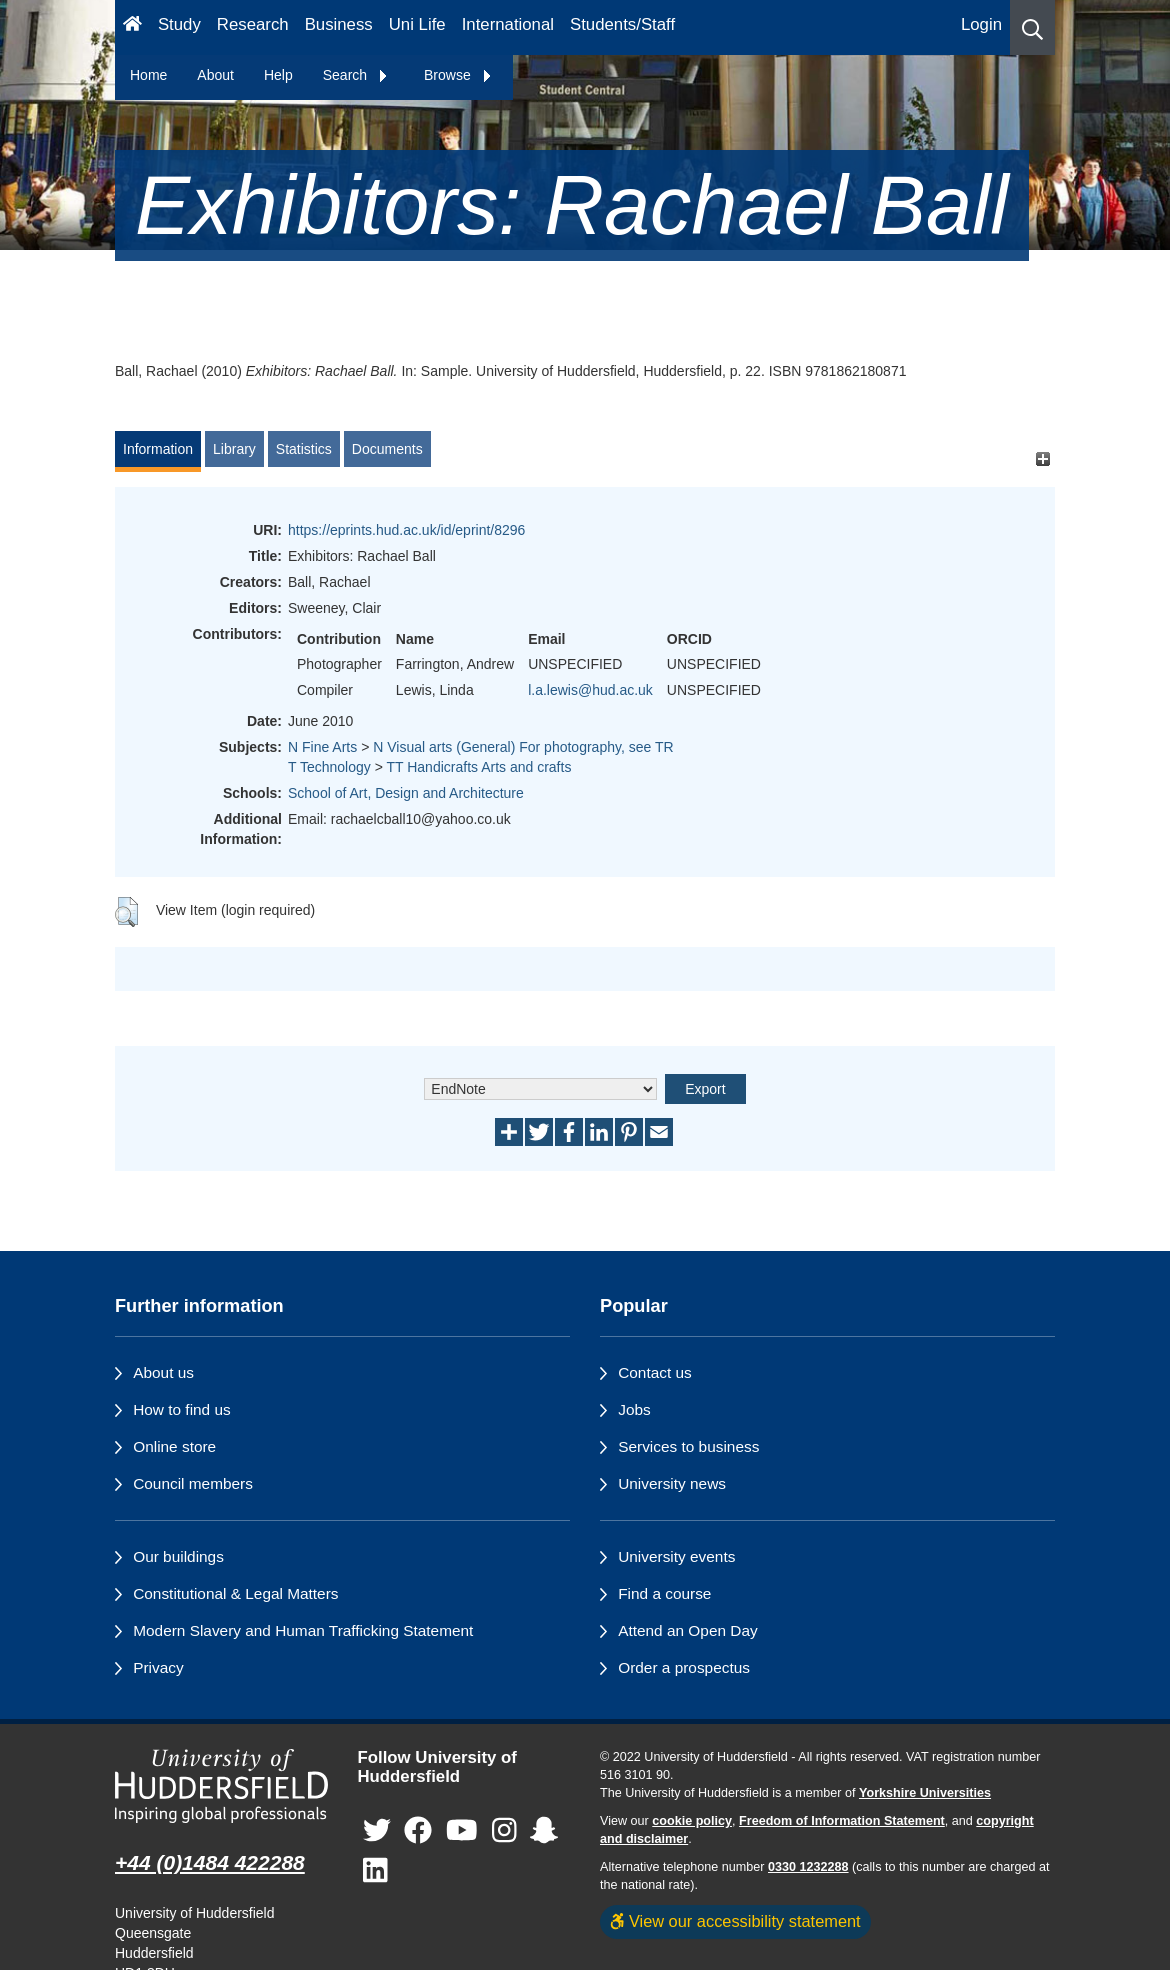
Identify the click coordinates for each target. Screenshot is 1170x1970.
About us (163, 1372)
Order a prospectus (684, 1667)
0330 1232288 (808, 1867)
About (215, 75)
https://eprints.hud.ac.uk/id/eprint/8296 (406, 530)
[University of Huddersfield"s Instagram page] (504, 1830)
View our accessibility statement (735, 1921)
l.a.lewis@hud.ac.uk (590, 690)
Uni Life (417, 24)
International (508, 24)
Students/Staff (622, 24)
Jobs (634, 1409)
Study (179, 24)
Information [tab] (158, 449)
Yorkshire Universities (925, 1793)
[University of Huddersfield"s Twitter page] (377, 1830)
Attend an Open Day (687, 1630)
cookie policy (692, 1821)
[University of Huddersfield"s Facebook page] (418, 1830)
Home (148, 75)
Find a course (664, 1593)
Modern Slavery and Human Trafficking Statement (303, 1630)
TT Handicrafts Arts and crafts (478, 767)
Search (356, 75)
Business (339, 24)
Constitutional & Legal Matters (235, 1593)
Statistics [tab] (304, 449)
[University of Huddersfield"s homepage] (221, 1786)
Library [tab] (234, 449)
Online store (174, 1446)
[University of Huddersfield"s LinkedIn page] (375, 1870)
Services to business (688, 1446)
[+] (1042, 458)
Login (981, 24)
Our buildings (178, 1556)
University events (676, 1556)
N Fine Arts (322, 747)
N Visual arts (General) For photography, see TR (523, 747)
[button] (1032, 27)
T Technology (329, 767)
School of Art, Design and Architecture (406, 793)
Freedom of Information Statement (842, 1821)
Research (253, 24)
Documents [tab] (387, 449)
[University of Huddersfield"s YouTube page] (462, 1830)
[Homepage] (132, 27)
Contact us (655, 1372)
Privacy (158, 1667)
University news (672, 1483)
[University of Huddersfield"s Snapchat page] (544, 1830)
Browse (458, 75)
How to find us (182, 1409)
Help (278, 75)
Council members (193, 1483)
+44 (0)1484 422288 (210, 1862)
